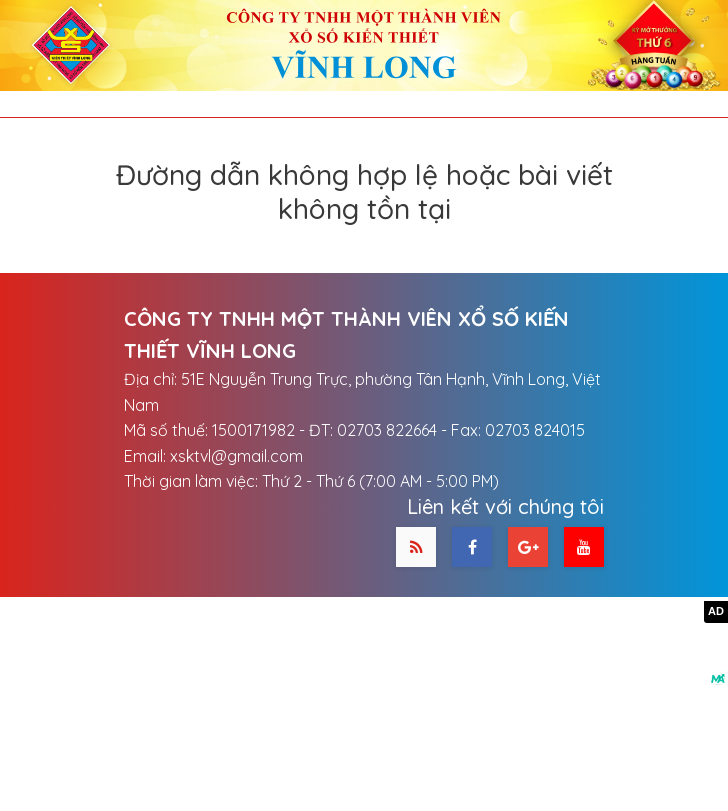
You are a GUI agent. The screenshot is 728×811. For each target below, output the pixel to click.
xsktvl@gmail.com (236, 456)
